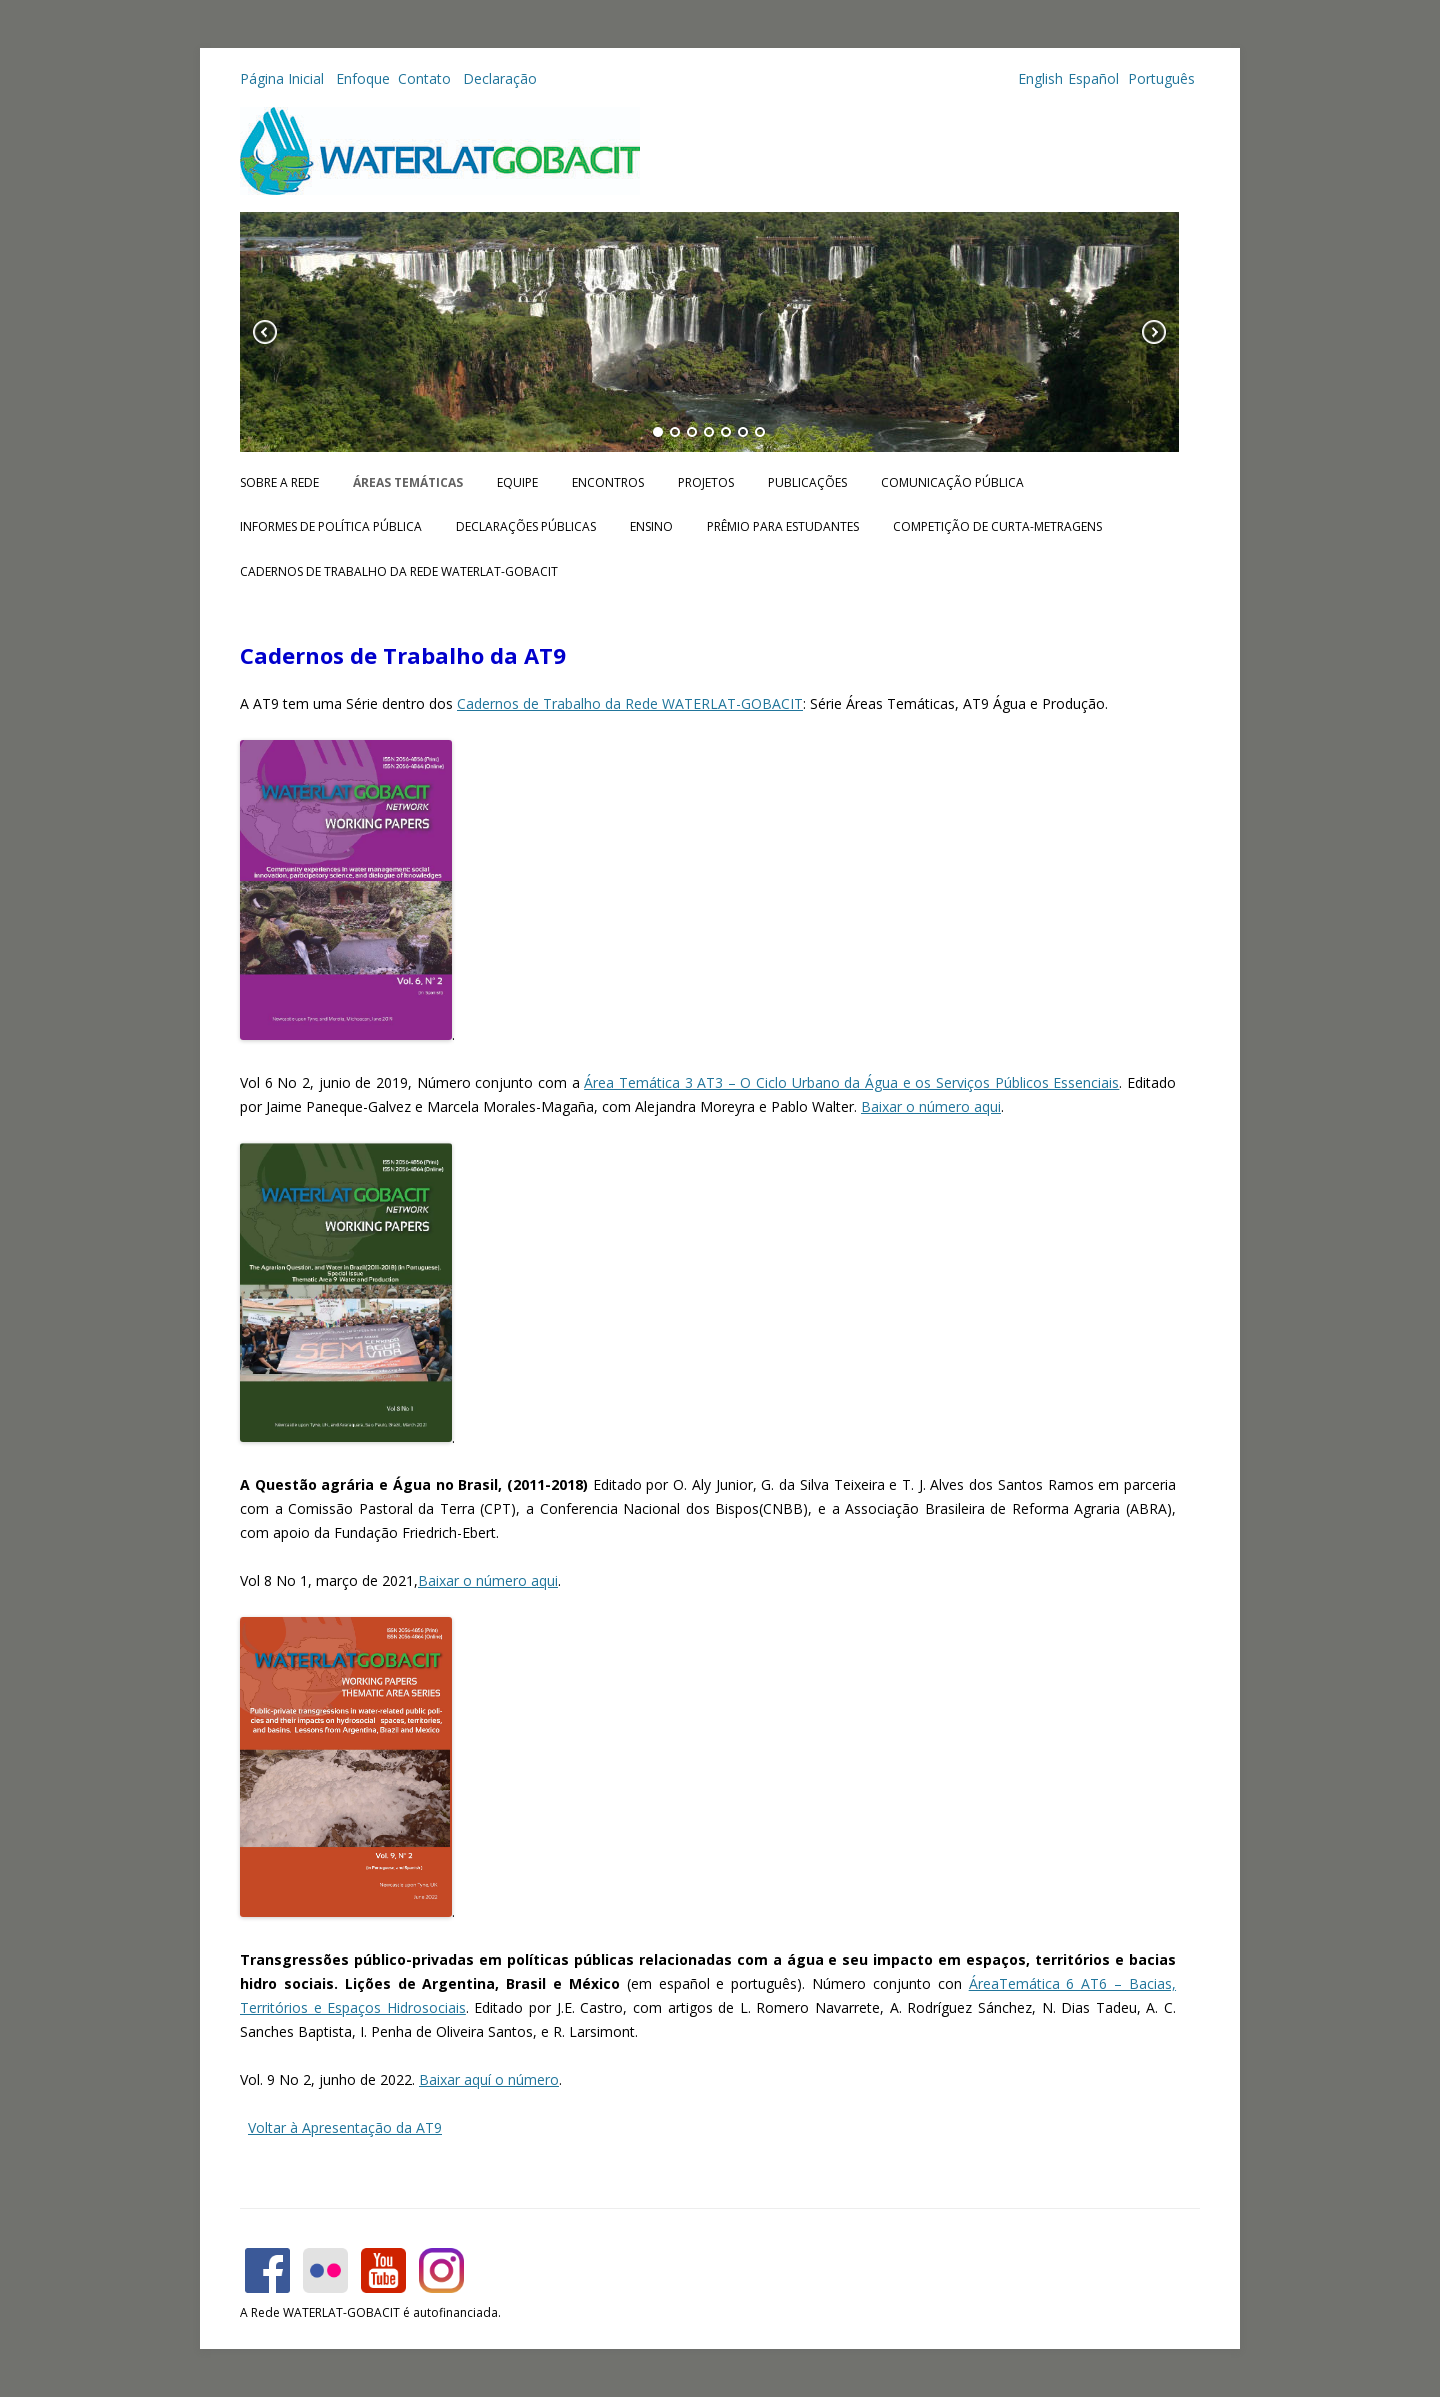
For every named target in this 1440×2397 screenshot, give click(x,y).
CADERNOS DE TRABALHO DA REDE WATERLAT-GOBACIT (399, 571)
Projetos (706, 482)
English (1040, 78)
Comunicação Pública (952, 482)
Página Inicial (284, 78)
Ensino (651, 526)
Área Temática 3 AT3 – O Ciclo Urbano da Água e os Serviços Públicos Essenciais (851, 1082)
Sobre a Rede (279, 482)
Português (1159, 78)
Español (1093, 78)
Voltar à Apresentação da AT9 (345, 2127)
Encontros (608, 482)
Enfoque (363, 78)
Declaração (500, 78)
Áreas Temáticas (408, 482)
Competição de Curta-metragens (997, 526)
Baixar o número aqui (931, 1106)
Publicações (807, 482)
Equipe (517, 482)
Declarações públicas (526, 526)
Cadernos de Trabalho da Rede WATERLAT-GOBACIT (630, 703)
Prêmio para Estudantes (783, 526)
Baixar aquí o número (489, 2079)
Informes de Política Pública (331, 526)
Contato (426, 78)
